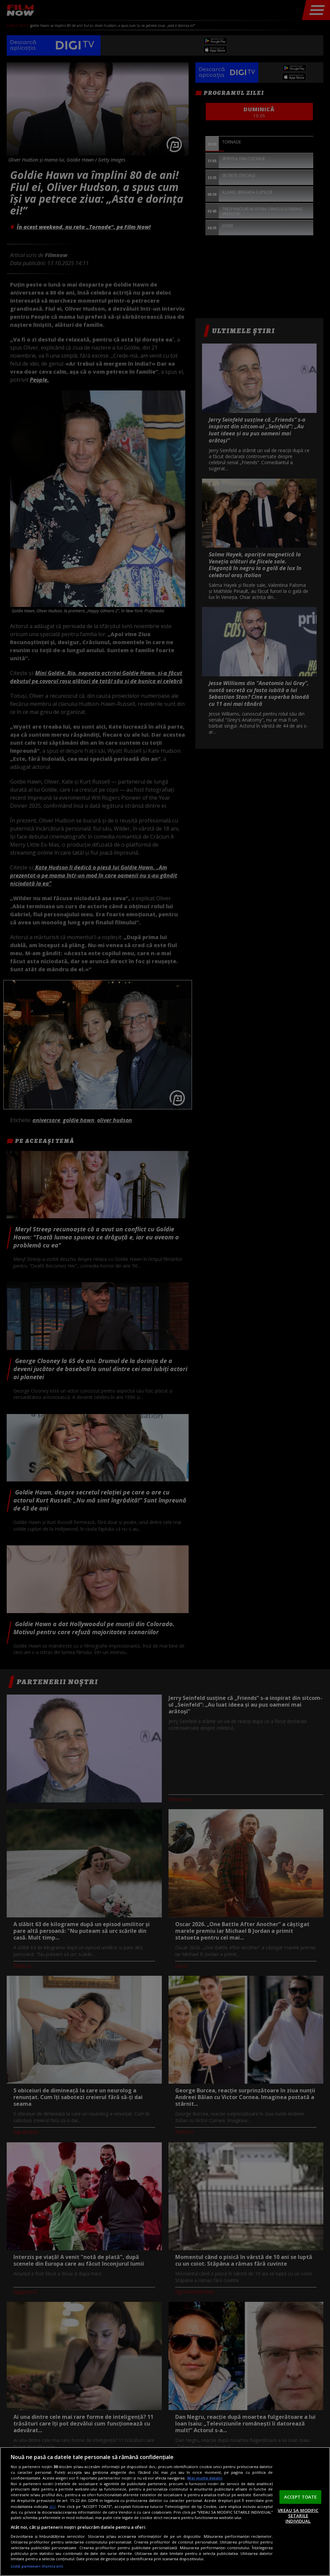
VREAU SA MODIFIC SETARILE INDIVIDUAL (298, 2515)
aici (52, 2506)
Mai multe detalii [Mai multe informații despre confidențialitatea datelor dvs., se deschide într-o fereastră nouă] (204, 2477)
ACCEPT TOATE (300, 2497)
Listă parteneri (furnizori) (37, 2566)
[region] (165, 2511)
